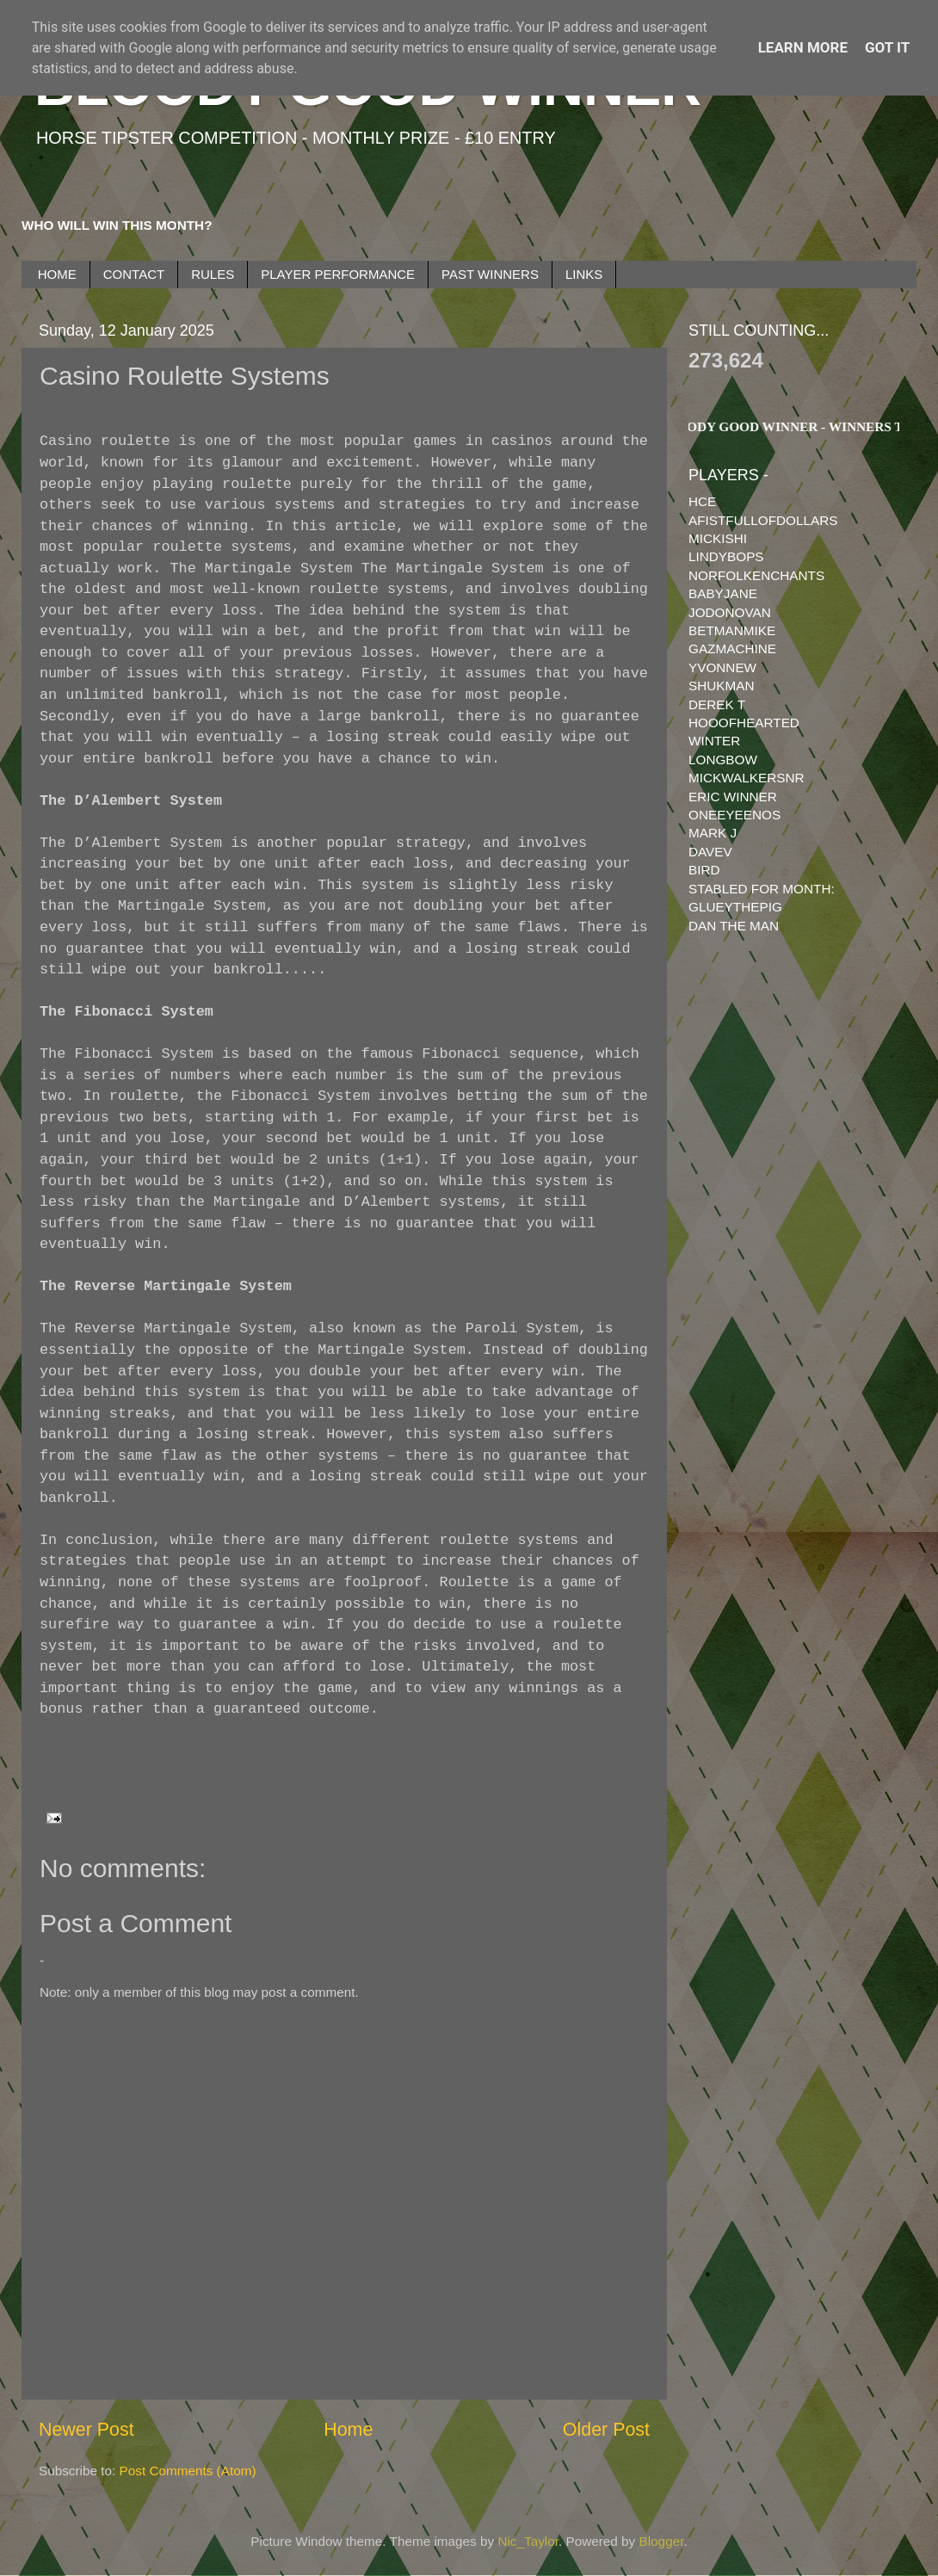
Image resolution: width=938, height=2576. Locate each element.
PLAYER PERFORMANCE (338, 274)
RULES (212, 274)
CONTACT (133, 274)
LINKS (583, 274)
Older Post (606, 2429)
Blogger (661, 2541)
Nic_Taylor (527, 2541)
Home (348, 2429)
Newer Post (86, 2429)
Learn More (803, 47)
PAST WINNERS (490, 274)
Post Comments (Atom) (188, 2470)
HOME (57, 274)
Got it (887, 47)
